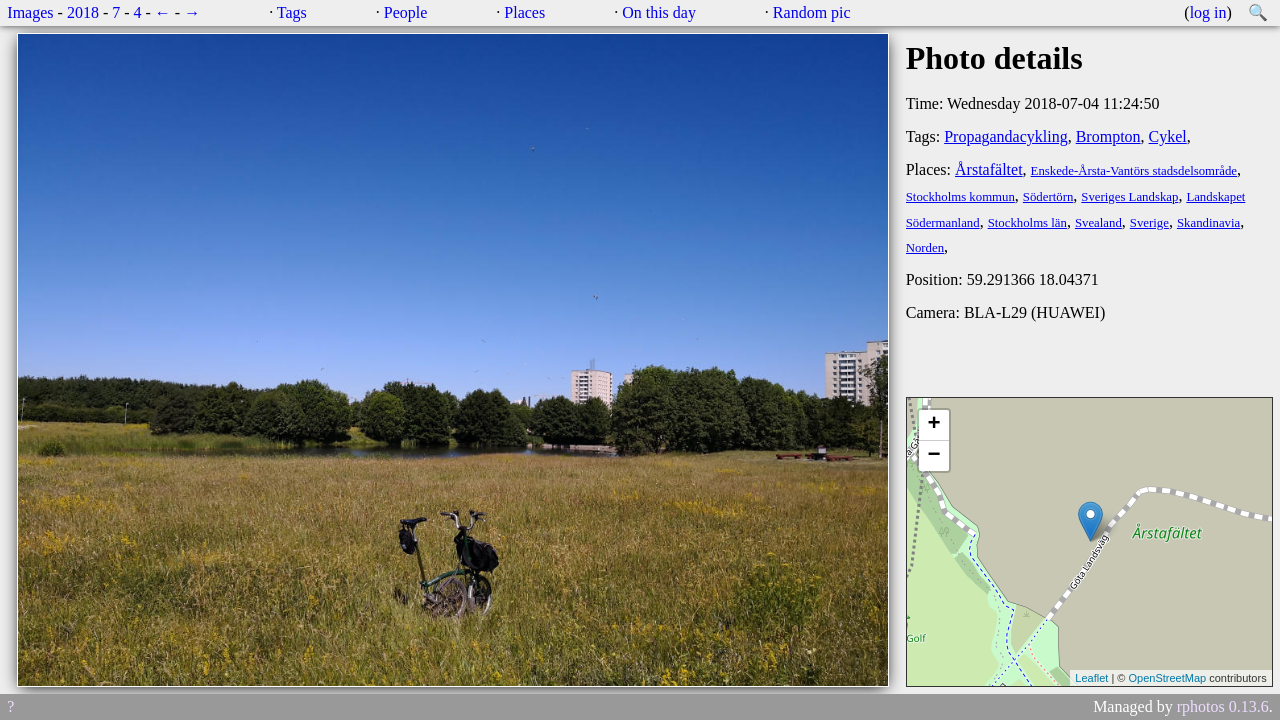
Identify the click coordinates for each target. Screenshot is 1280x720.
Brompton (1108, 136)
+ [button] (934, 425)
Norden (925, 248)
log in (1208, 12)
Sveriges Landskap (1129, 197)
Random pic (812, 12)
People (406, 12)
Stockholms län (1027, 223)
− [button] (934, 456)
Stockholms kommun (960, 197)
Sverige (1149, 223)
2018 (83, 12)
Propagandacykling (1006, 136)
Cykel (1168, 136)
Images (30, 12)
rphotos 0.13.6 (1223, 706)
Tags (292, 12)
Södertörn (1048, 197)
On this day (659, 12)
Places (524, 12)
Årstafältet (989, 169)
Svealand (1098, 223)
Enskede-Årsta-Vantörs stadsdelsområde (1134, 171)
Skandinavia (1208, 223)
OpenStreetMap (1167, 678)
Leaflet (1091, 678)
